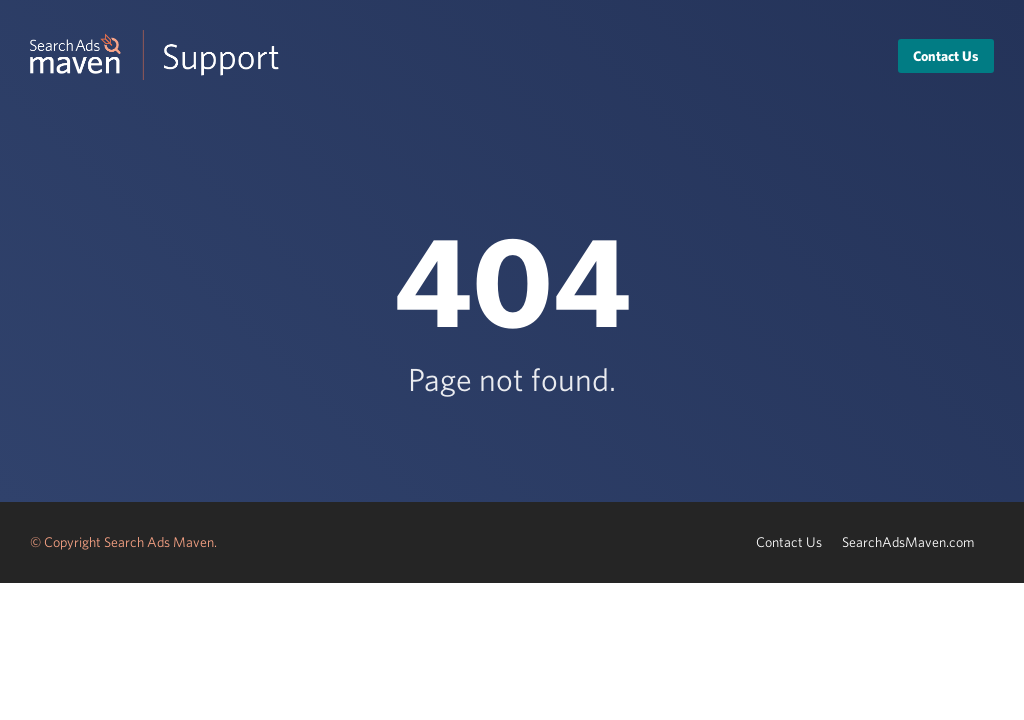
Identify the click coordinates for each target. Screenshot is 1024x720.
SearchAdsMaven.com (908, 542)
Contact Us (946, 56)
